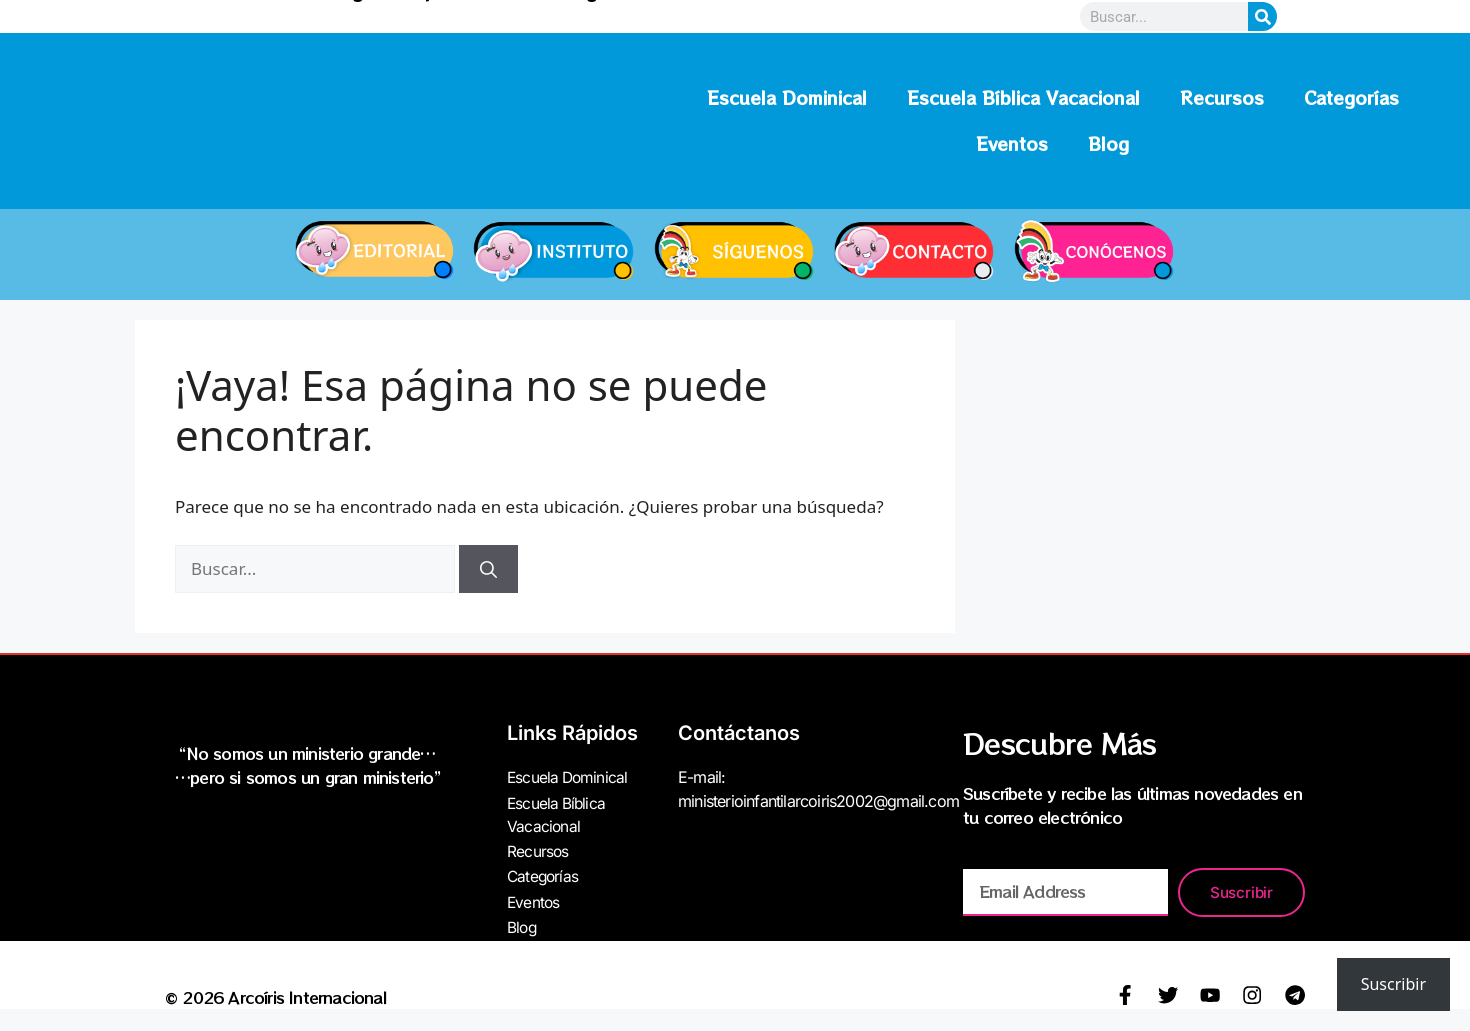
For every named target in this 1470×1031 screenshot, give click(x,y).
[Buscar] (488, 569)
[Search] (1262, 16)
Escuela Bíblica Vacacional (1023, 97)
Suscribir (1393, 984)
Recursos (1222, 97)
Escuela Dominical (787, 97)
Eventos (1012, 143)
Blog (1108, 143)
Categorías (1351, 97)
